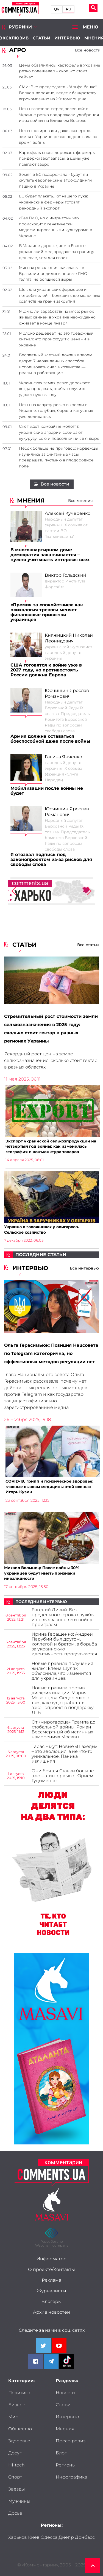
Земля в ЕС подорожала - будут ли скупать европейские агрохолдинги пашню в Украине (55, 180)
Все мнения (80, 500)
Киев (34, 2537)
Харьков (17, 2537)
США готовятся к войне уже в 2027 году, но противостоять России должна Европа (46, 670)
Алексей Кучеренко (67, 513)
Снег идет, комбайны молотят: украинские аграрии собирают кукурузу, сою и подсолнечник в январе (59, 432)
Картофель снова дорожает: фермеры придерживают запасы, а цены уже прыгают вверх (57, 158)
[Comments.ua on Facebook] (35, 2361)
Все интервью (84, 1268)
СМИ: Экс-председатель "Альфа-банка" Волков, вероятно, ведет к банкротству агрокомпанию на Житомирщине (58, 93)
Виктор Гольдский (65, 575)
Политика (19, 2392)
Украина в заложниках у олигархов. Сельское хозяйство (41, 1229)
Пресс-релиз (70, 2441)
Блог (61, 2453)
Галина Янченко (63, 756)
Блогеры (51, 2301)
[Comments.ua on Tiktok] (66, 2361)
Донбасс (85, 2537)
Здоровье (19, 2441)
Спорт (15, 2477)
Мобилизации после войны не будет (46, 791)
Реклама (51, 2280)
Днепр (66, 2537)
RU (68, 9)
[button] (89, 891)
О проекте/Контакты (51, 2269)
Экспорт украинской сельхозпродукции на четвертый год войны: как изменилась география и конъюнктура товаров (50, 1146)
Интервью (67, 38)
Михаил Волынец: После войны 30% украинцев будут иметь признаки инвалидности (41, 1573)
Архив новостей (51, 2312)
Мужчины (19, 2501)
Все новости (51, 484)
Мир (13, 2416)
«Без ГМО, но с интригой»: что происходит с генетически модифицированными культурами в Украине (55, 227)
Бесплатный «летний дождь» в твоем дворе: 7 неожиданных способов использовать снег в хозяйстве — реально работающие (55, 364)
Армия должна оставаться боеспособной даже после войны (50, 739)
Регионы (66, 2465)
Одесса (49, 2537)
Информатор (51, 2258)
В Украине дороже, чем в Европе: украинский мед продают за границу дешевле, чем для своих (56, 251)
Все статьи (88, 945)
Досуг (14, 2453)
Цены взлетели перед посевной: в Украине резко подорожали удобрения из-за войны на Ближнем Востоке (59, 115)
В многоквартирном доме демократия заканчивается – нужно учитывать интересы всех (50, 554)
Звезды (16, 2489)
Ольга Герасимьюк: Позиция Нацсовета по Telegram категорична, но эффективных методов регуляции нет (51, 1353)
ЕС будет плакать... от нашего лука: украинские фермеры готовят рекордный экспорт (53, 202)
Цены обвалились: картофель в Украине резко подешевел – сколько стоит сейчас (59, 71)
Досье (15, 2513)
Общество (20, 2428)
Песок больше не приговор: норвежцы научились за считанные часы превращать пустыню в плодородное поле (58, 457)
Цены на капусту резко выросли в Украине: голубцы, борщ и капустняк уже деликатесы (56, 411)
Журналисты (51, 2290)
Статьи (41, 38)
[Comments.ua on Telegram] (51, 2361)
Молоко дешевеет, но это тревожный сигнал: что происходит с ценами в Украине (56, 339)
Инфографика (71, 2477)
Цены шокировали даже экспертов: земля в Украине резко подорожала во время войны (58, 136)
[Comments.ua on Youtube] (59, 2345)
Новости (65, 2392)
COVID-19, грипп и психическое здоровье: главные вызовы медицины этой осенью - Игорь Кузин (49, 1486)
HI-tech (16, 2465)
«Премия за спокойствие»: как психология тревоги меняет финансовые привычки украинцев (46, 612)
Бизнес (16, 2404)
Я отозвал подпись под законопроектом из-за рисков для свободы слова (51, 859)
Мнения (65, 2428)
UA (57, 9)
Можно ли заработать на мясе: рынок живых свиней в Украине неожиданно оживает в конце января (57, 317)
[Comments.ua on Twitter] (43, 2345)
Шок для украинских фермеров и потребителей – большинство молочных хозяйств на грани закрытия (59, 295)
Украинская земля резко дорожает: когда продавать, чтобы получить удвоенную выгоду (54, 389)
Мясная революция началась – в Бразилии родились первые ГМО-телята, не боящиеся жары (54, 273)
